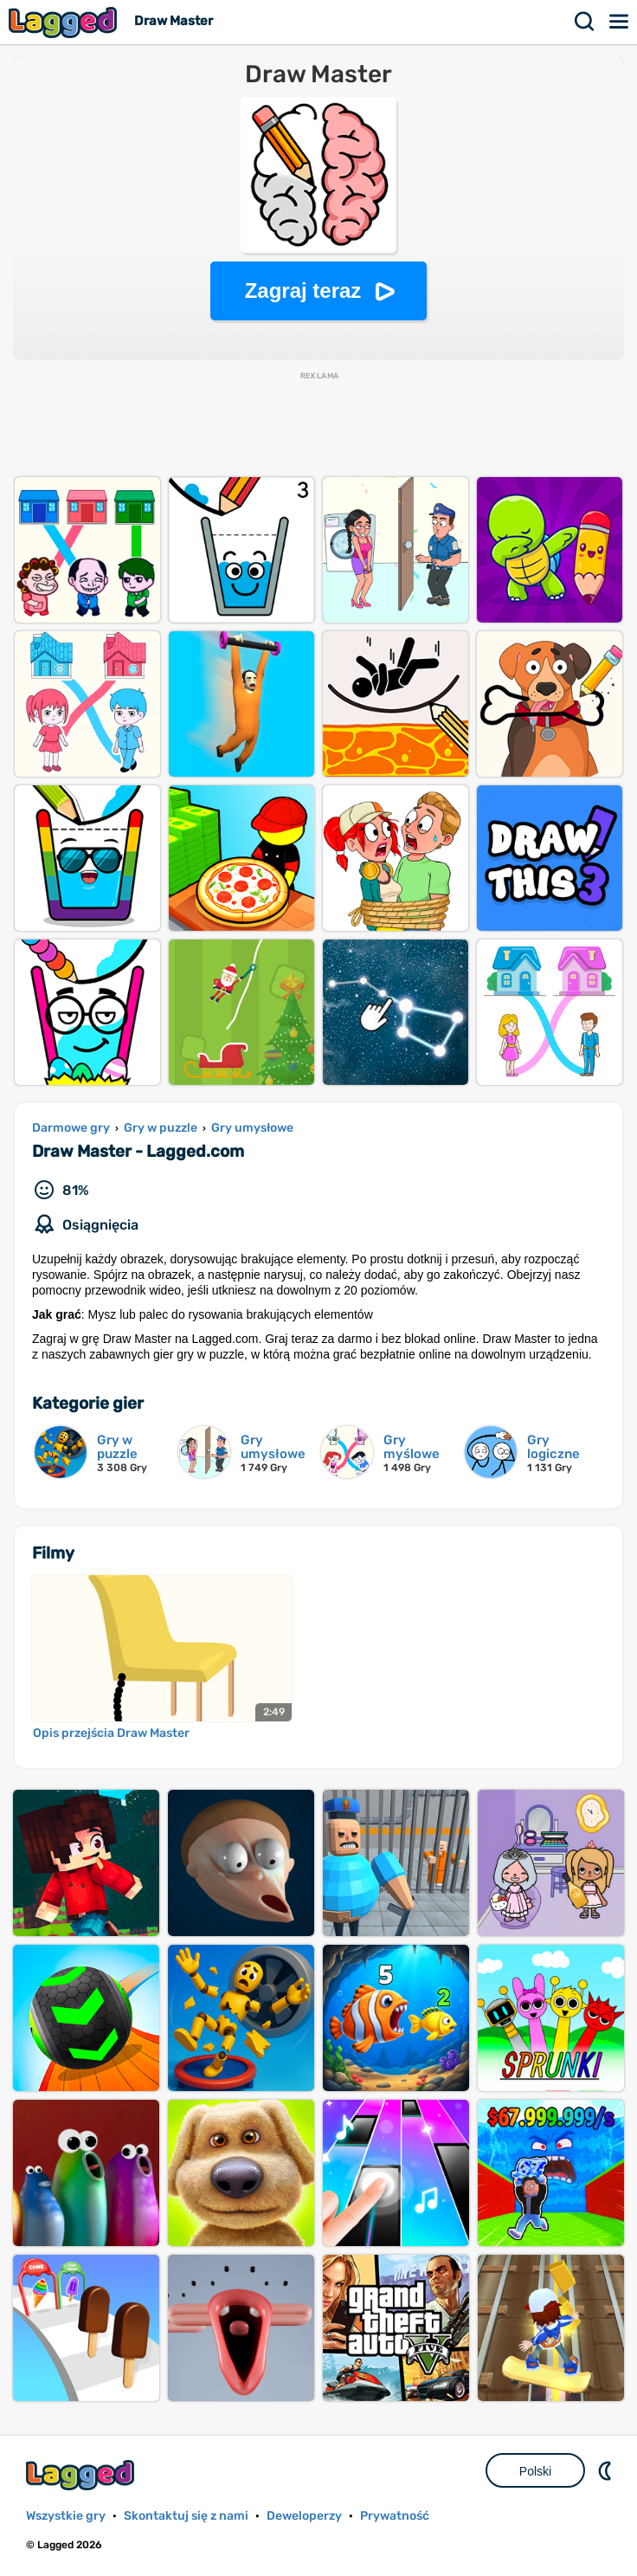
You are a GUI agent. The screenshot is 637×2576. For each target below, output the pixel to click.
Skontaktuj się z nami (186, 2515)
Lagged (65, 22)
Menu (619, 21)
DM (606, 2470)
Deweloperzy (304, 2515)
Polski (535, 2471)
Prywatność (394, 2515)
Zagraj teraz (303, 290)
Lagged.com (82, 2475)
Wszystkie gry (66, 2515)
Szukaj (585, 21)
